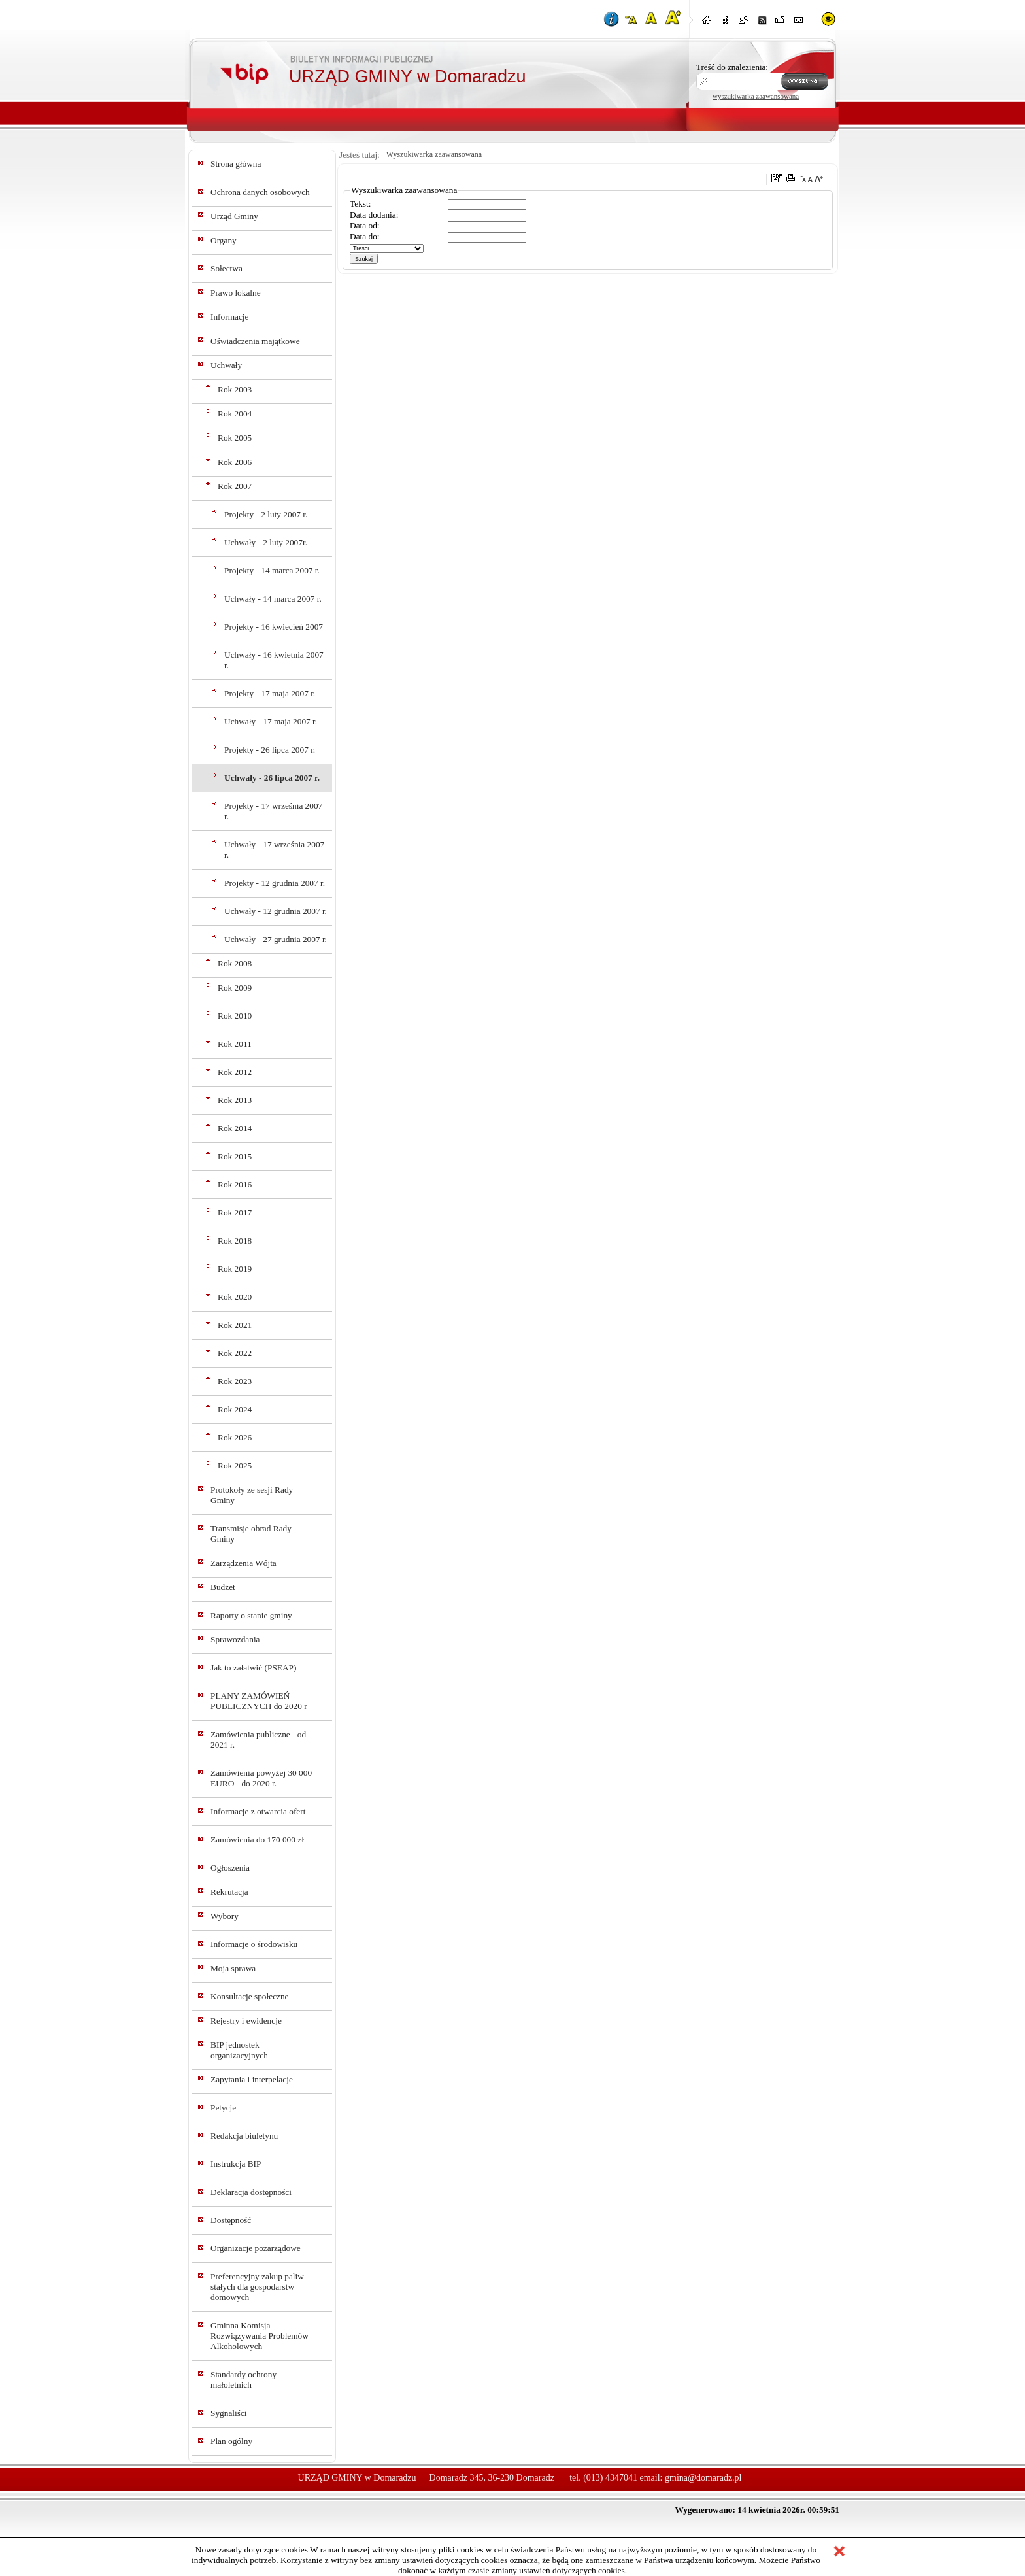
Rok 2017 (235, 1212)
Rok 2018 (235, 1241)
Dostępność (230, 2220)
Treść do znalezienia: (732, 67)
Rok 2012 (235, 1072)
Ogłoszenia (230, 1868)
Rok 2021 (235, 1325)
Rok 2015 (235, 1156)
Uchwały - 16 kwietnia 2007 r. (274, 660)
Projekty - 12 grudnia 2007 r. (274, 883)
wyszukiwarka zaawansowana (756, 96)
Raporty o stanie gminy (251, 1615)
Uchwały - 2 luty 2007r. (265, 542)
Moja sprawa (233, 1968)
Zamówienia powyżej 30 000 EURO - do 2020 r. (261, 1778)
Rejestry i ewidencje (246, 2020)
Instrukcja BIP (235, 2164)
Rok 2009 (235, 987)
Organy (223, 240)
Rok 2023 (235, 1381)
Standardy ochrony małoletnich (243, 2379)
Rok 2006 (235, 462)
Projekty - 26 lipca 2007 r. (269, 749)
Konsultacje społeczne (249, 1996)
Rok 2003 (235, 389)
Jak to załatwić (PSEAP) (253, 1667)
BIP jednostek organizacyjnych (239, 2050)
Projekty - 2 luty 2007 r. (265, 514)
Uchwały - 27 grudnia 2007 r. (275, 939)
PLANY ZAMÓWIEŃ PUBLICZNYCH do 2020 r (258, 1701)
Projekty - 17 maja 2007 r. (269, 693)
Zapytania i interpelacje (251, 2079)
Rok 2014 (235, 1128)
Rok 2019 (235, 1269)
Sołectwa (226, 268)
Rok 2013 (235, 1100)
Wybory (224, 1916)
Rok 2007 (235, 486)
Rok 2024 (235, 1409)
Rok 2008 (235, 963)
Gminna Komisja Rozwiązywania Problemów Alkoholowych (259, 2335)
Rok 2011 (235, 1044)
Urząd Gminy (234, 216)
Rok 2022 (235, 1353)
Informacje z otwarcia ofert (257, 1811)
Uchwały (226, 365)
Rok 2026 (235, 1437)
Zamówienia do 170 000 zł (257, 1839)
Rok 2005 (235, 438)
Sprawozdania (235, 1639)
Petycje (223, 2107)
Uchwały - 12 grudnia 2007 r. (275, 911)
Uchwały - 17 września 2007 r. (274, 849)
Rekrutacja (229, 1892)
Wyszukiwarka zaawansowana (434, 154)
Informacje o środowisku (253, 1944)
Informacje (229, 317)
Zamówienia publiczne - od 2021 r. (258, 1739)
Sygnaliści (228, 2413)
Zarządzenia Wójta (243, 1563)
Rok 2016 (235, 1184)
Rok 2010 (235, 1016)
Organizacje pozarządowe (255, 2248)
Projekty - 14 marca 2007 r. (272, 570)
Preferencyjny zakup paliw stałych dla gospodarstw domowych (257, 2286)
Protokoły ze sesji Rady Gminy (251, 1495)
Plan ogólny (231, 2441)
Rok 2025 (235, 1465)
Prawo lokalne (235, 292)
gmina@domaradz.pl (703, 2478)
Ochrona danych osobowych (260, 192)
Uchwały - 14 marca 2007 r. (273, 598)
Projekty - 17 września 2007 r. (273, 811)
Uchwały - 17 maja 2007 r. (270, 721)
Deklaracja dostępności (251, 2192)
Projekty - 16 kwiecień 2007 (273, 627)
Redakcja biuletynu (244, 2136)
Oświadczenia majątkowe (255, 341)
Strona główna (235, 164)
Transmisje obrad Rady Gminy (251, 1533)
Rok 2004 (235, 413)
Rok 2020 (235, 1297)
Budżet (222, 1587)
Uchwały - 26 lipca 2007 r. (272, 778)
